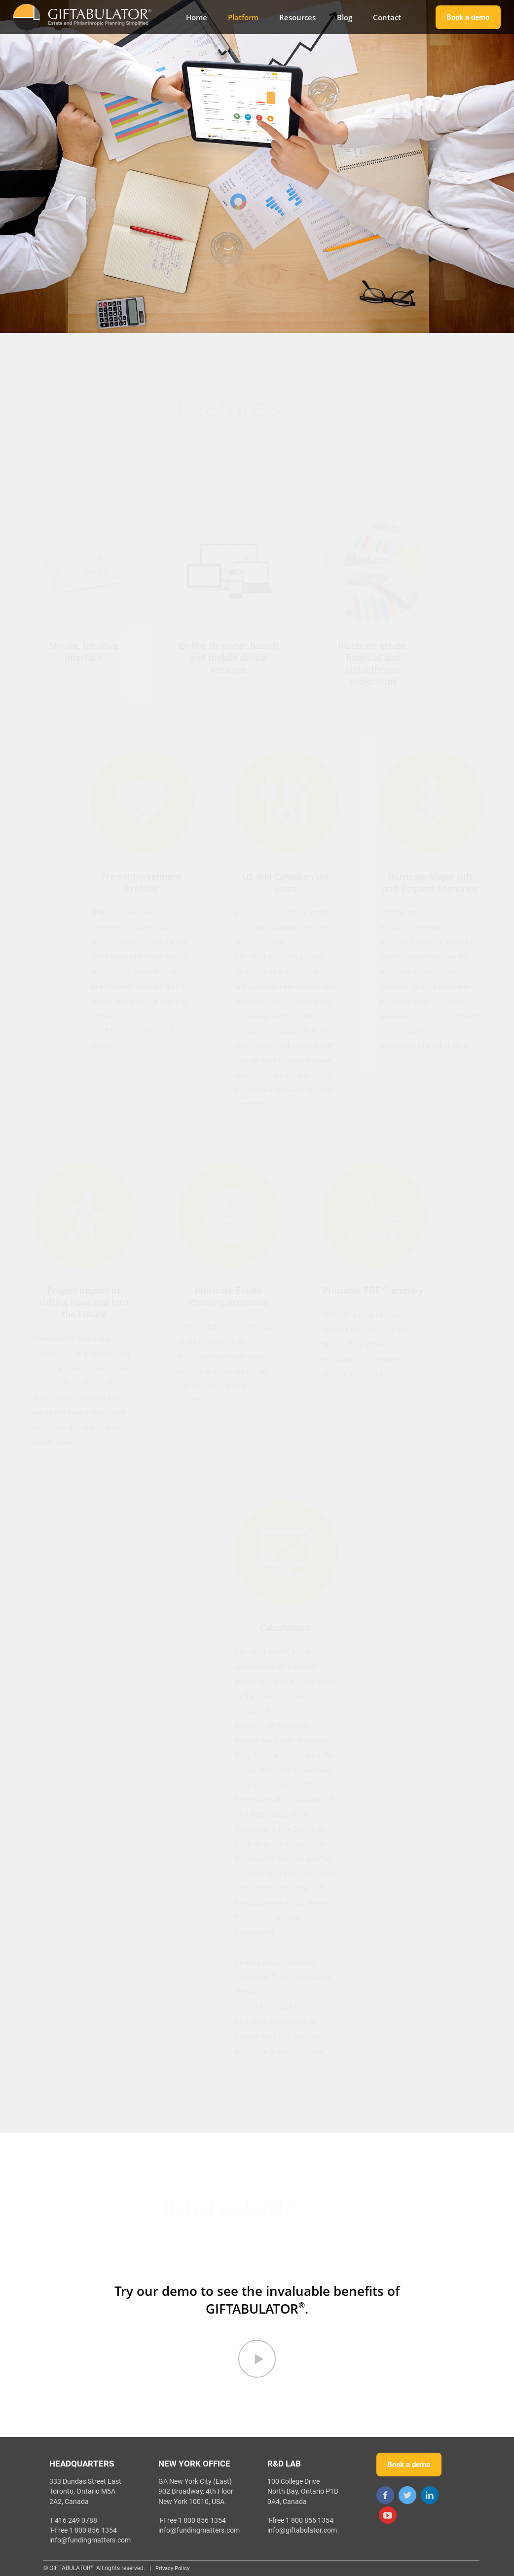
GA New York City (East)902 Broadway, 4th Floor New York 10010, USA (195, 2491)
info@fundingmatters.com (90, 2540)
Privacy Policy (172, 2568)
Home (196, 17)
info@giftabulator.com (302, 2530)
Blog (344, 17)
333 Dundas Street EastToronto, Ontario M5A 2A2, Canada (85, 2491)
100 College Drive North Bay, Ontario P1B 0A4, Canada (302, 2491)
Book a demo (467, 17)
